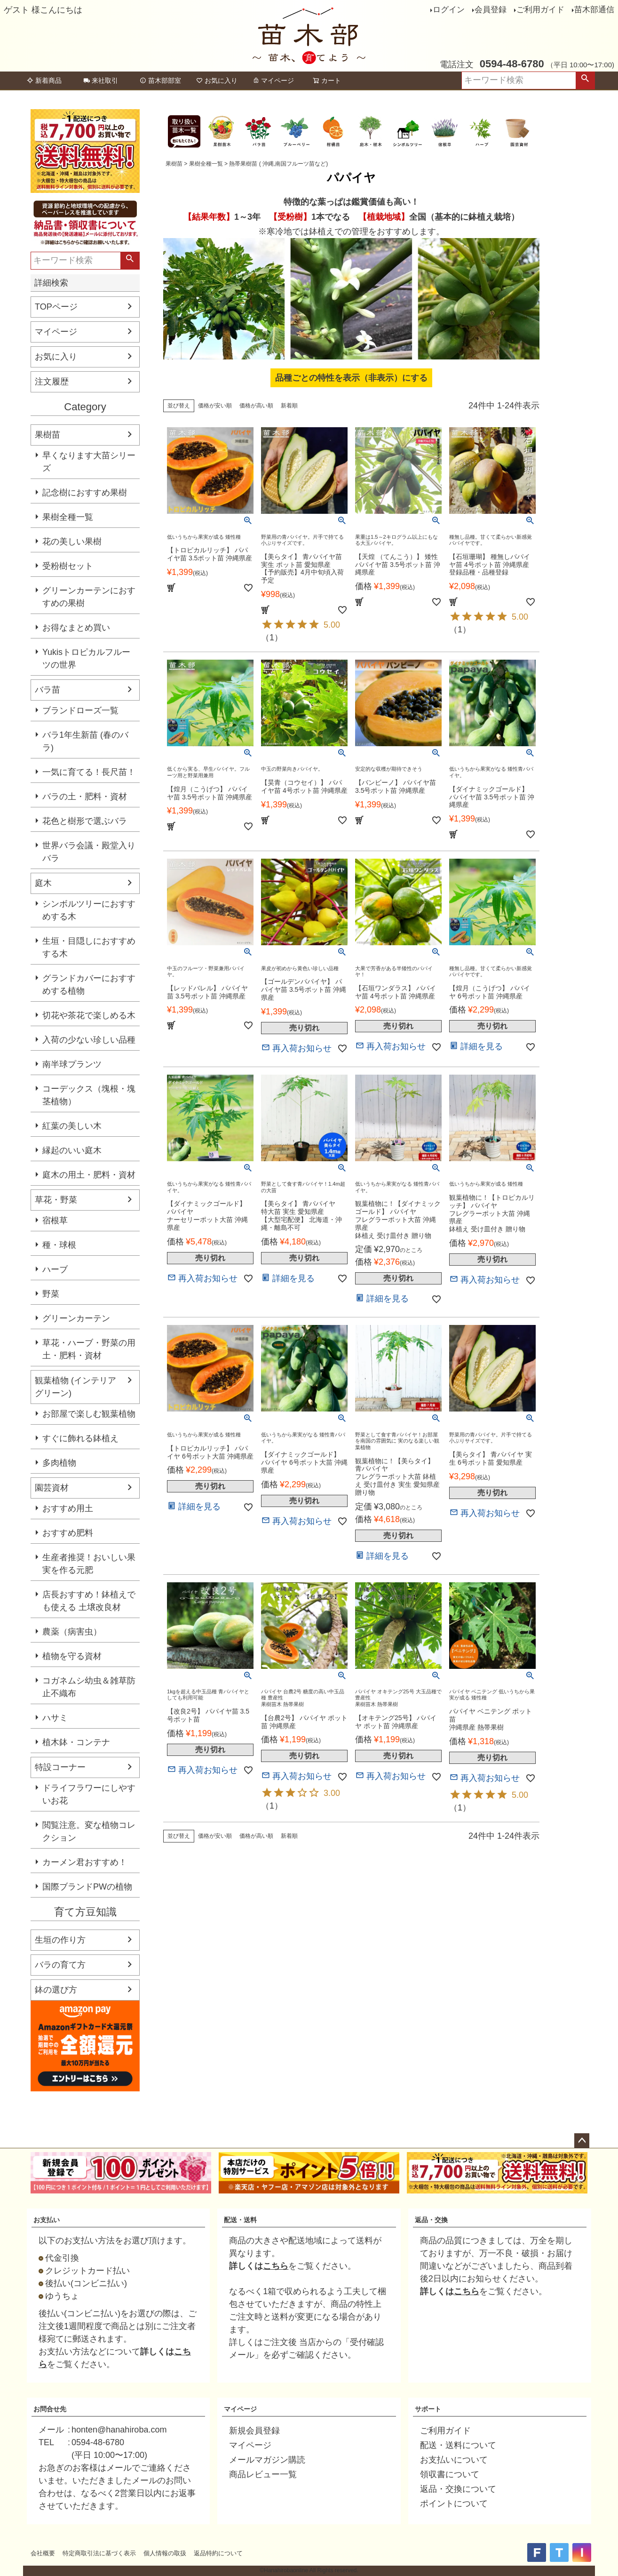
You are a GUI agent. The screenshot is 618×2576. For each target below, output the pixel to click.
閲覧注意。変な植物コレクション (88, 1831)
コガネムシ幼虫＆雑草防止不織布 (88, 1687)
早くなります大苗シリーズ (88, 462)
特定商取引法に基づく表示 (99, 2553)
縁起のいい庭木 (72, 1150)
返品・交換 (431, 2220)
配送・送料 (240, 2220)
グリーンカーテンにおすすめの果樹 (88, 597)
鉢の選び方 (56, 1989)
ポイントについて (454, 2503)
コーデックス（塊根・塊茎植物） (88, 1095)
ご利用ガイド (540, 9)
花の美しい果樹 (72, 541)
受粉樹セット (67, 566)
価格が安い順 (215, 405)
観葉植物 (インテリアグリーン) (75, 1387)
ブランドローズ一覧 (80, 710)
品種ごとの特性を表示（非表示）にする (351, 378)
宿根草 (55, 1220)
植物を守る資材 (72, 1656)
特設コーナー (60, 1767)
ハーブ (55, 1269)
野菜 (50, 1294)
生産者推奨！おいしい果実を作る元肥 (88, 1564)
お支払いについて (454, 2459)
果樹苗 (47, 434)
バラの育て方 (60, 1965)
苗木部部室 (160, 80)
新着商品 (44, 80)
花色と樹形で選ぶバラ (84, 821)
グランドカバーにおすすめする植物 (88, 984)
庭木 (43, 883)
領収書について (449, 2474)
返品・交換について (458, 2489)
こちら (275, 2266)
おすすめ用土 (67, 1508)
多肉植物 (59, 1462)
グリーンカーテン (76, 1318)
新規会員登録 (254, 2430)
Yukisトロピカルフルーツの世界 (86, 658)
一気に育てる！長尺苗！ (88, 772)
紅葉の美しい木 (72, 1126)
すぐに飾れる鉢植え (80, 1438)
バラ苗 (47, 689)
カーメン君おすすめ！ (84, 1862)
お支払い (46, 2220)
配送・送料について (458, 2445)
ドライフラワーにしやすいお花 (88, 1794)
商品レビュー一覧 (263, 2474)
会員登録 (491, 9)
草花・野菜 (56, 1199)
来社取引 (100, 80)
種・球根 (59, 1245)
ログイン (449, 9)
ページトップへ (581, 2140)
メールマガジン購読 (267, 2459)
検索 (585, 80)
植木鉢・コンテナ (76, 1742)
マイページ (273, 80)
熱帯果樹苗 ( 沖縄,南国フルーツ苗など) (278, 163)
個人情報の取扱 (164, 2553)
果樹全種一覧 (67, 517)
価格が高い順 (256, 405)
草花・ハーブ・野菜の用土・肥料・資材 (88, 1349)
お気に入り (217, 80)
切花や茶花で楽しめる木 (88, 1015)
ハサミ (55, 1718)
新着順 (289, 405)
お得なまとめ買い (76, 627)
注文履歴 (52, 381)
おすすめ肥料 (67, 1533)
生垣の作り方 (60, 1940)
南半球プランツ (72, 1064)
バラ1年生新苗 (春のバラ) (85, 741)
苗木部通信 (594, 9)
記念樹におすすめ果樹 (84, 492)
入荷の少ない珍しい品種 (88, 1040)
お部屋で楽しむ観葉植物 (88, 1414)
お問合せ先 (49, 2409)
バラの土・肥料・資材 (84, 796)
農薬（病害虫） (72, 1631)
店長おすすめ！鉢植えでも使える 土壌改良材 (88, 1601)
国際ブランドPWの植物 (87, 1886)
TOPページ (56, 306)
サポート (428, 2409)
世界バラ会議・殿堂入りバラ (88, 852)
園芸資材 (52, 1487)
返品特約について (218, 2553)
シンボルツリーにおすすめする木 (88, 910)
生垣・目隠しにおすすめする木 (88, 947)
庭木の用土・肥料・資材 (88, 1175)
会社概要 (43, 2553)
